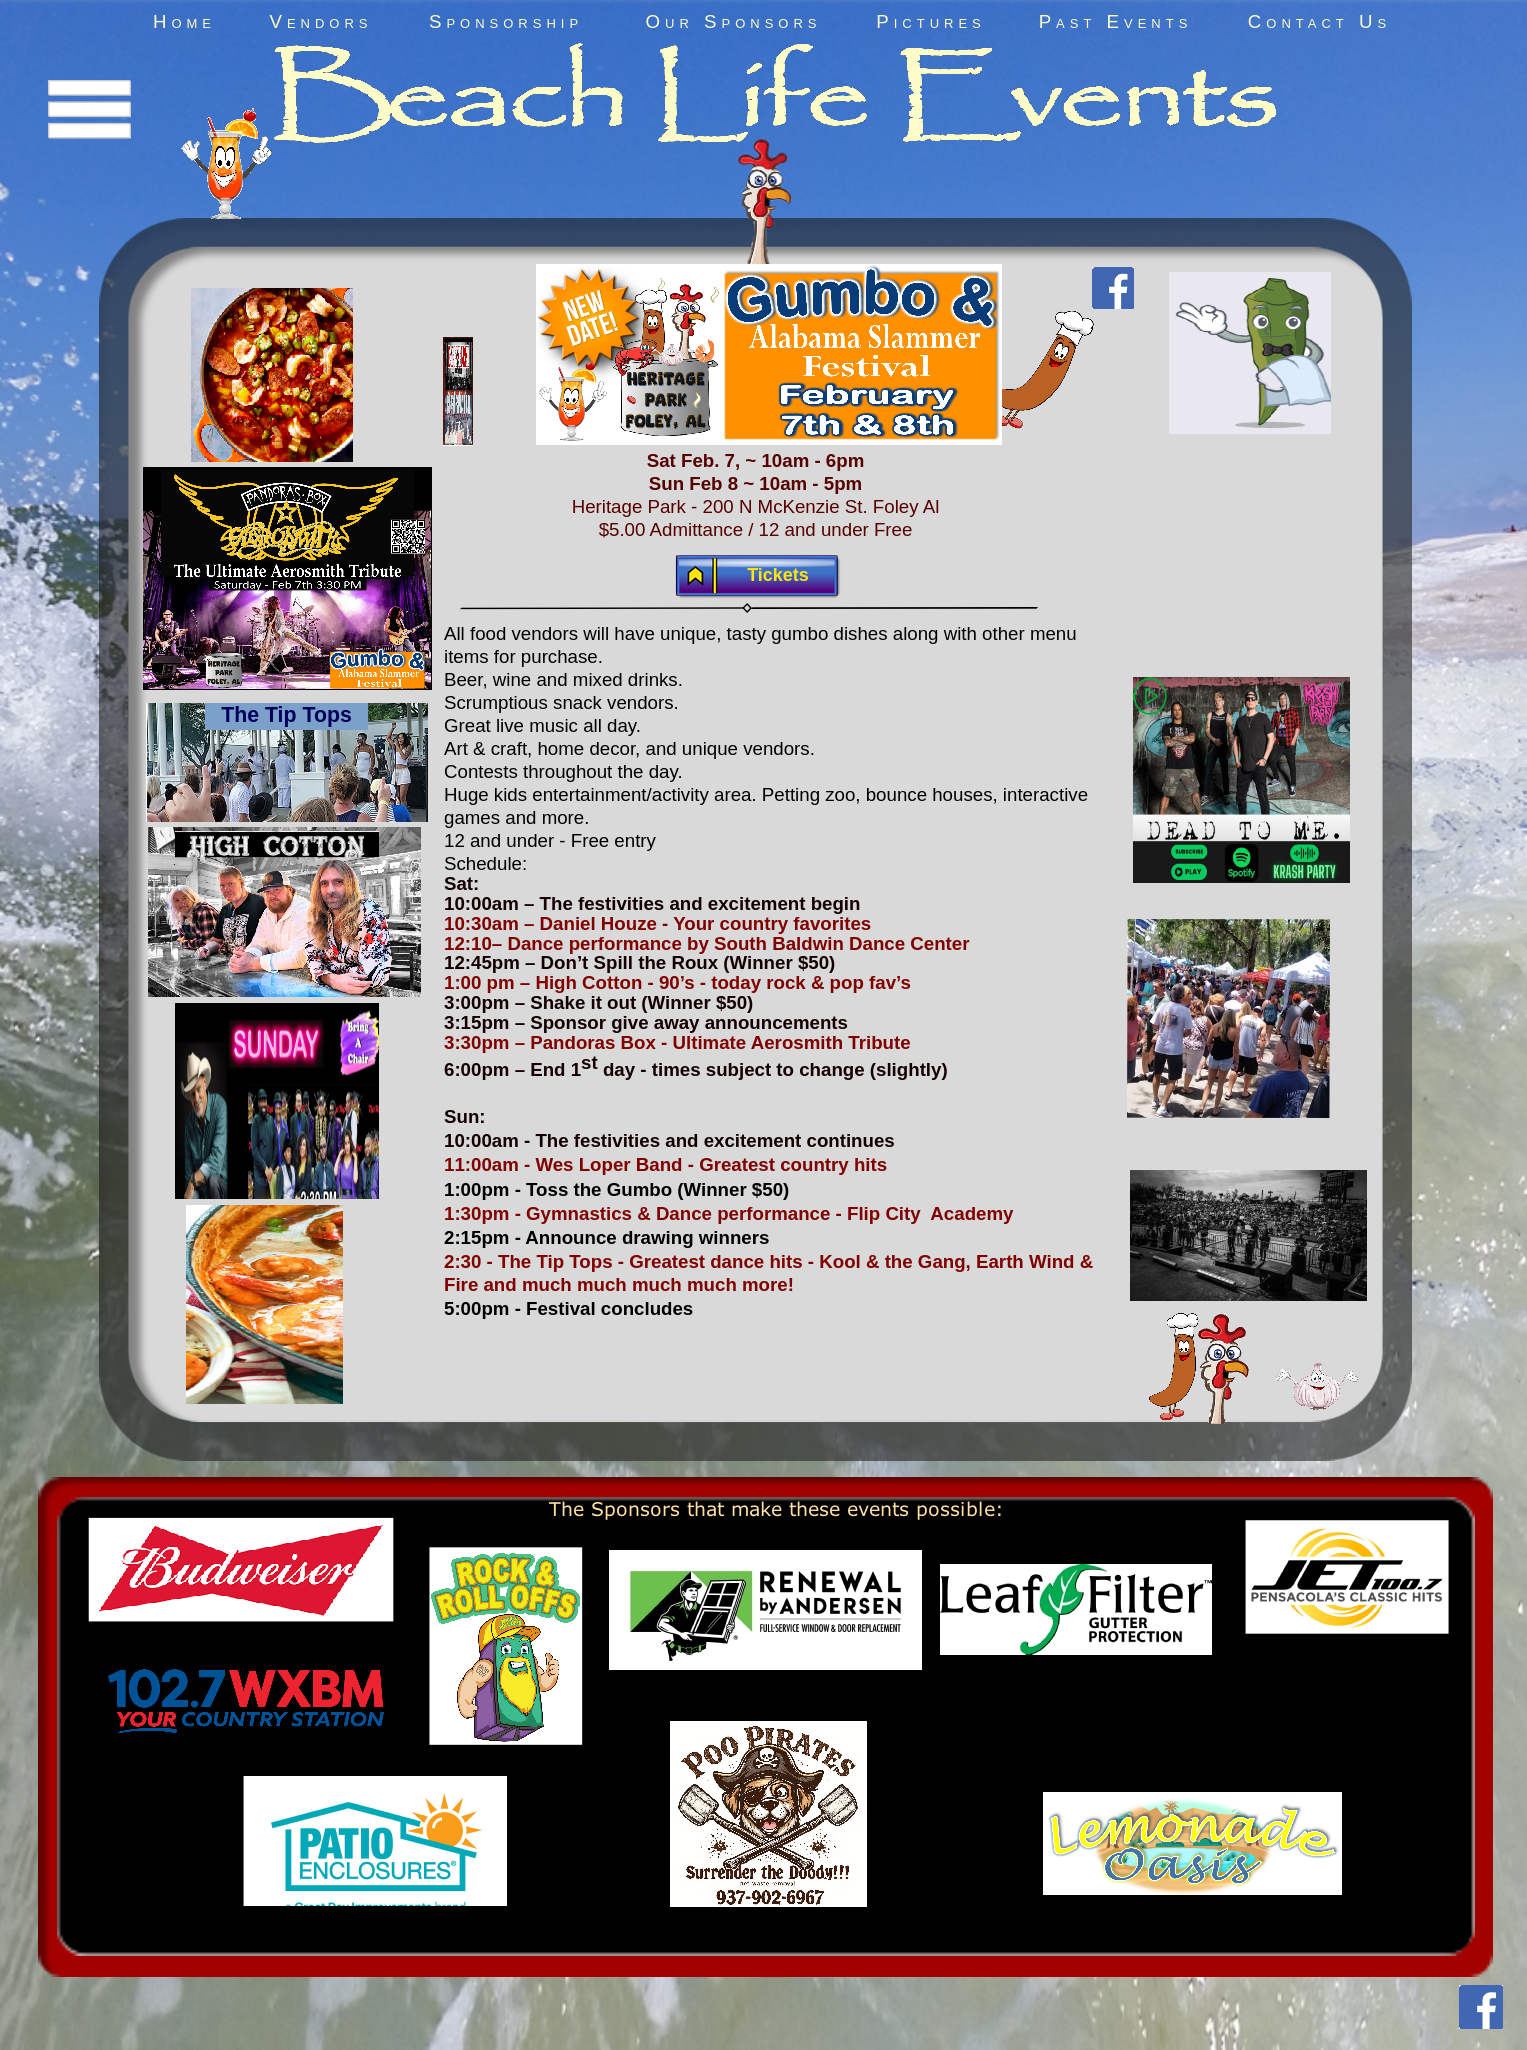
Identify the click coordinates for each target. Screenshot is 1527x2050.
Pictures (931, 21)
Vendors (320, 21)
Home (184, 21)
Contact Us (1319, 21)
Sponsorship (506, 21)
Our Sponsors (734, 21)
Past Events (1116, 21)
